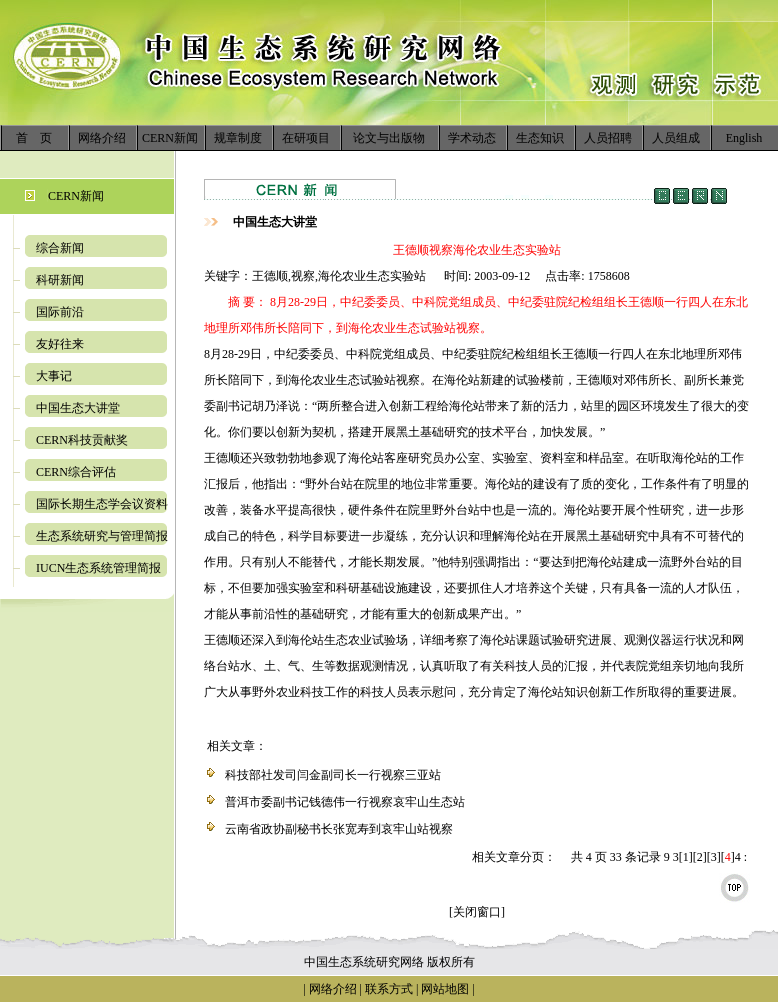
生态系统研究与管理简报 (102, 536)
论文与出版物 (389, 138)
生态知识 (540, 138)
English (744, 138)
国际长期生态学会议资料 (102, 504)
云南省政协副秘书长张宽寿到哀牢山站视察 (339, 829)
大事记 (54, 376)
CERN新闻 (170, 138)
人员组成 (676, 138)
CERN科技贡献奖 (82, 440)
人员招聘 (608, 138)
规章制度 (238, 138)
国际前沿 (60, 312)
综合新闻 (60, 248)
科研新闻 (60, 280)
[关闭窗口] (477, 912)
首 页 (34, 138)
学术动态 (472, 138)
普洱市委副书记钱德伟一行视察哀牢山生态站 (345, 802)
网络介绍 (102, 138)
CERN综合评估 (76, 472)
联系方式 (387, 989)
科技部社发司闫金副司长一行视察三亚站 (333, 775)
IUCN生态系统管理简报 (98, 568)
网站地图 (445, 989)
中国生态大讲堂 (78, 408)
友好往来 (60, 344)
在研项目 (306, 138)
